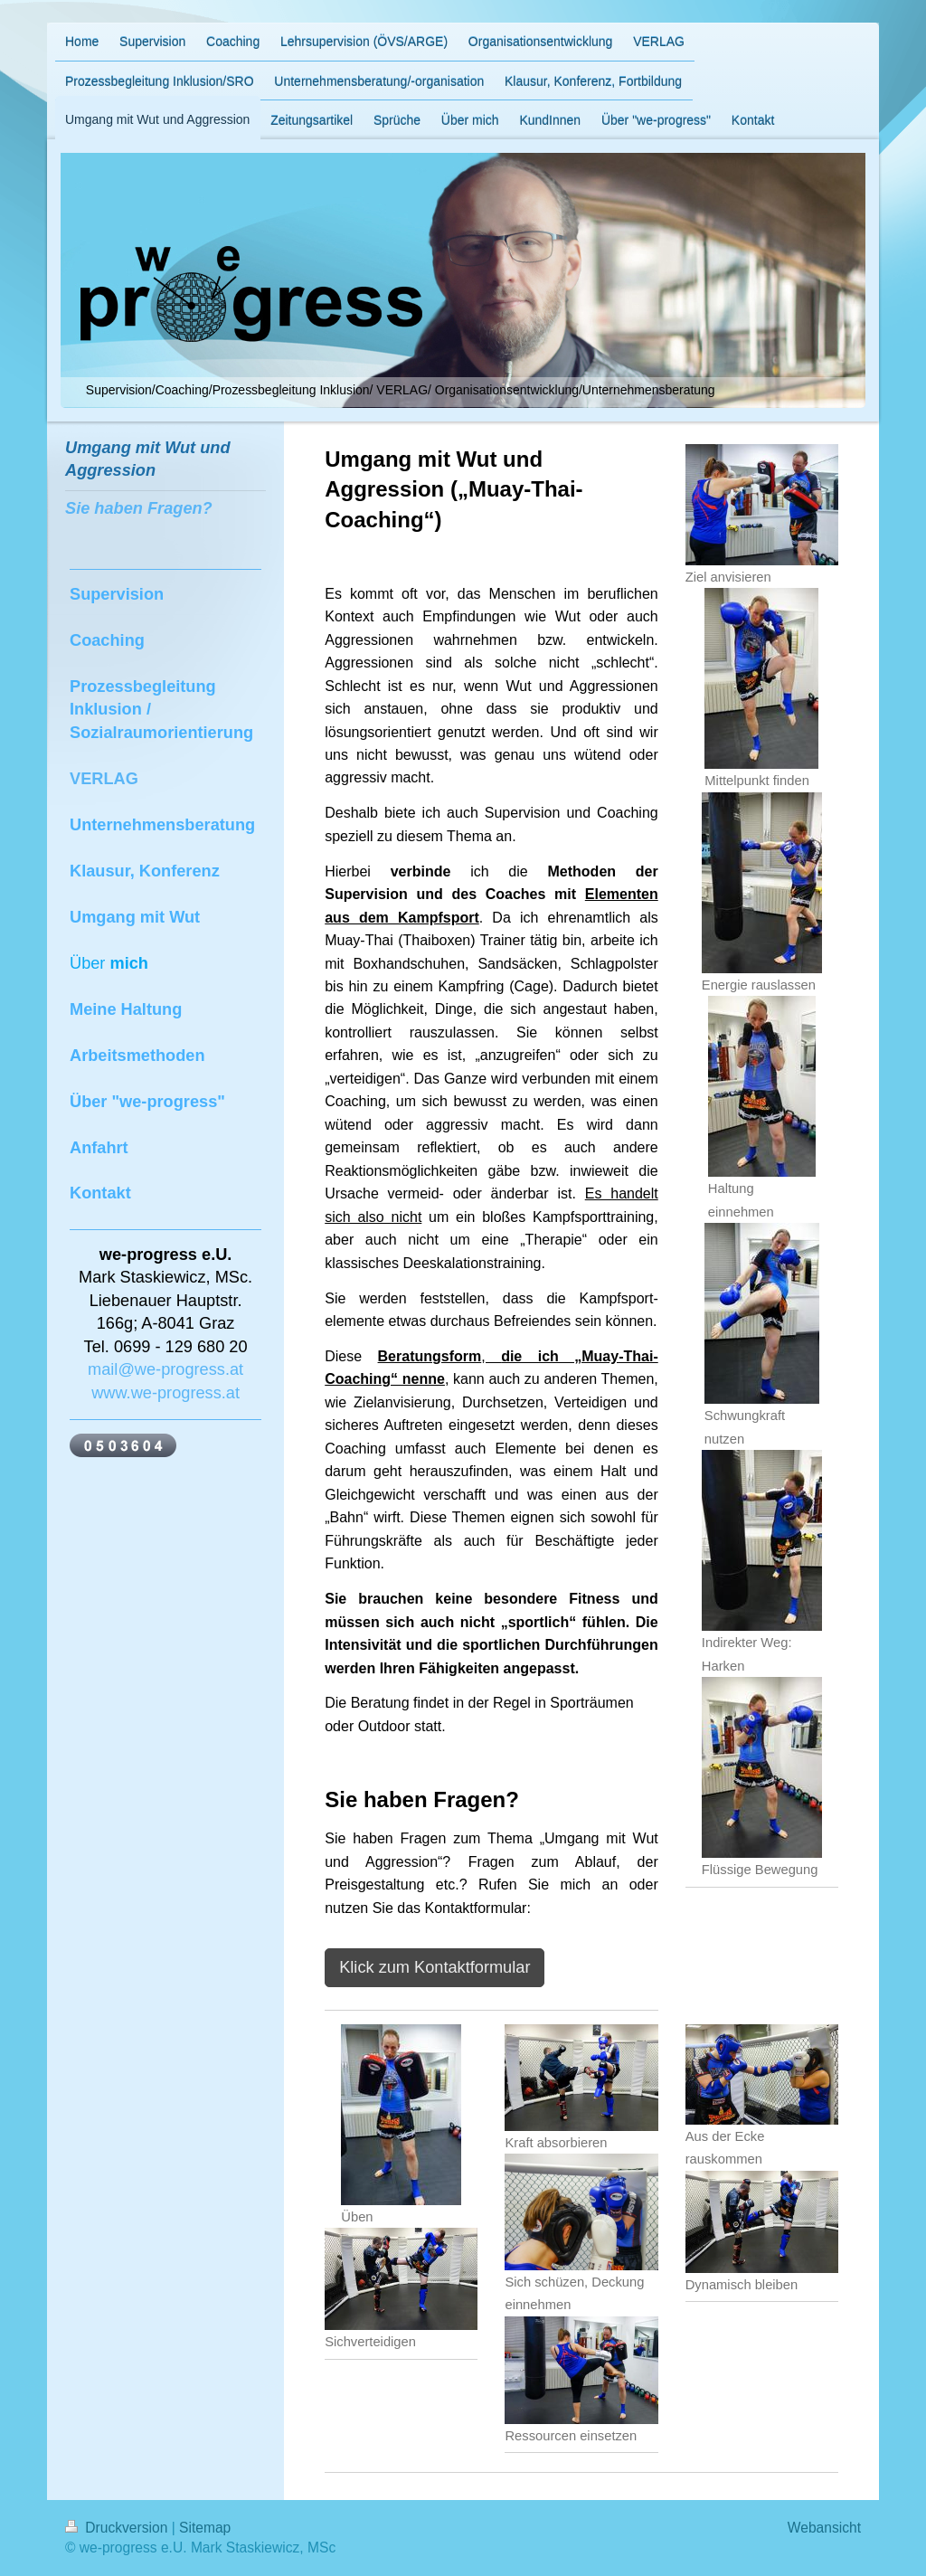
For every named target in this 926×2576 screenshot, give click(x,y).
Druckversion (118, 2527)
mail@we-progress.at (165, 1369)
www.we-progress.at (165, 1393)
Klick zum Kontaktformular (434, 1967)
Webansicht (824, 2527)
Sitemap (205, 2527)
